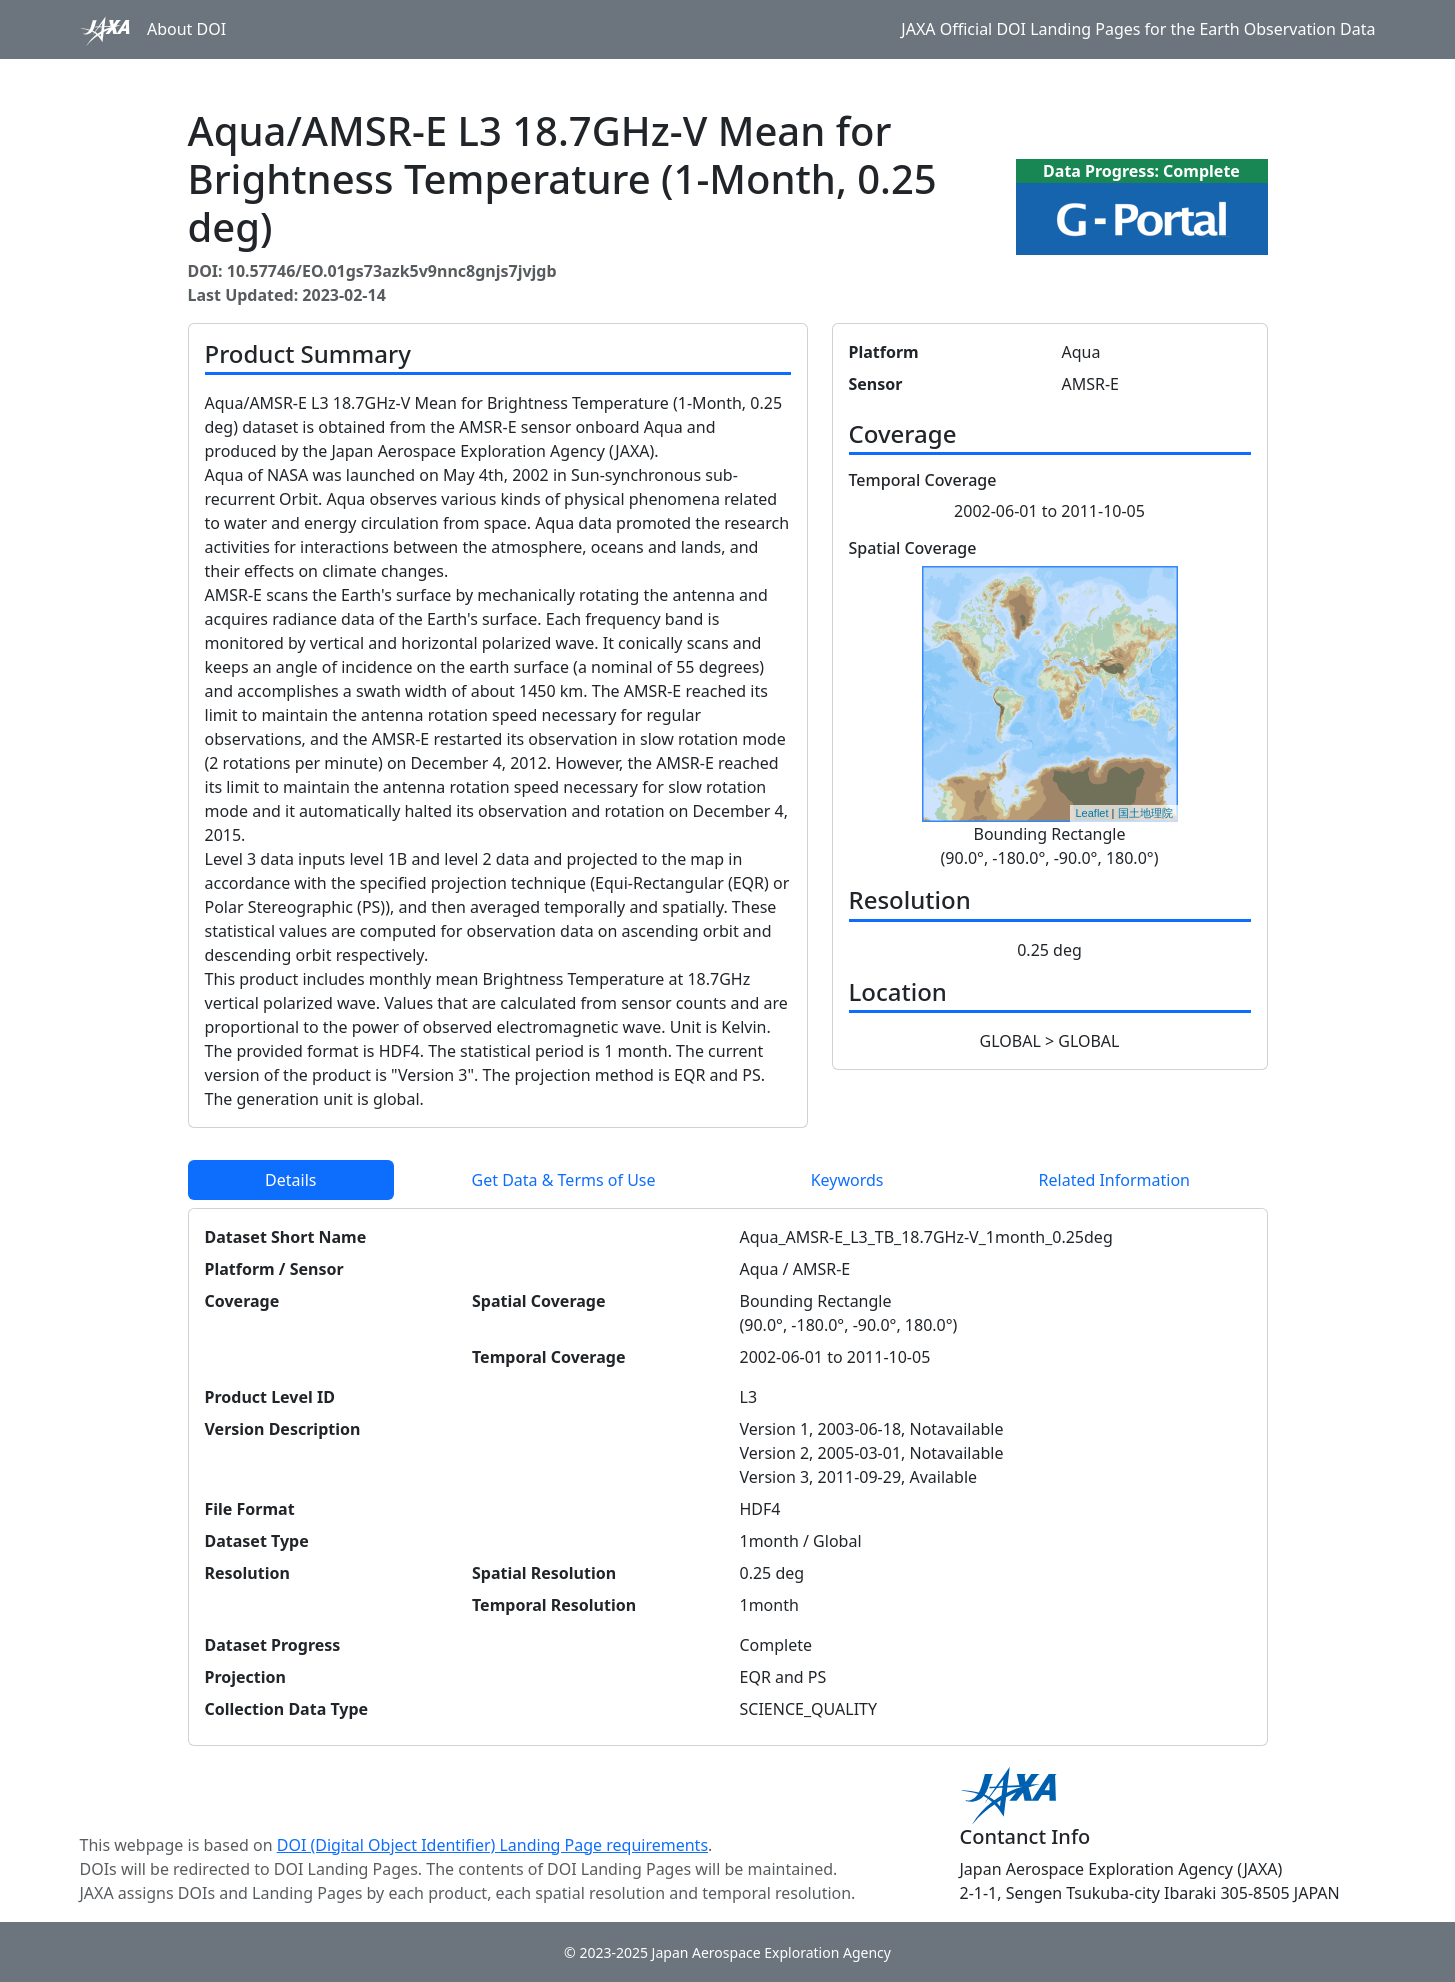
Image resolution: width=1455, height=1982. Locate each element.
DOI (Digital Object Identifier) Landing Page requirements (492, 1845)
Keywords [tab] (847, 1180)
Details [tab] (290, 1180)
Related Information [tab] (1114, 1180)
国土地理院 (1145, 813)
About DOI (186, 29)
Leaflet (1091, 813)
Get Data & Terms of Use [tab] (564, 1180)
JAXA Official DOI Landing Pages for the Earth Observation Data (1138, 29)
